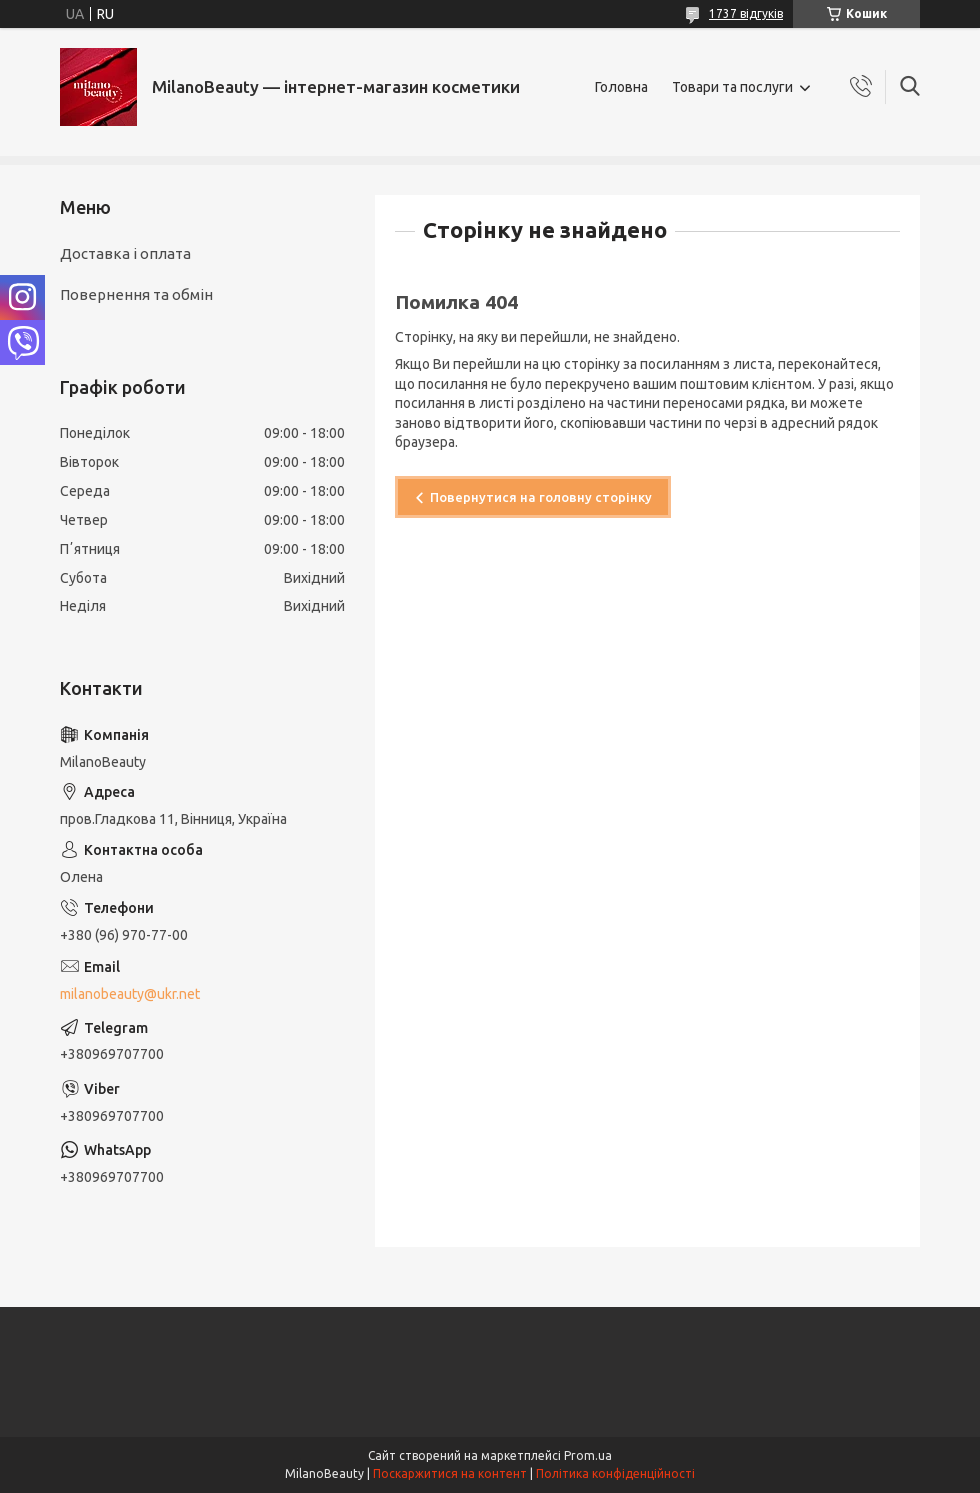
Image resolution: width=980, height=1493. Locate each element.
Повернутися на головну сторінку (541, 497)
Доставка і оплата (125, 253)
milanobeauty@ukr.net (130, 994)
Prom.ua (588, 1455)
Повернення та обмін (136, 294)
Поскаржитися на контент (450, 1473)
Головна (621, 87)
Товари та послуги (732, 87)
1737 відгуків (746, 13)
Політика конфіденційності (615, 1473)
